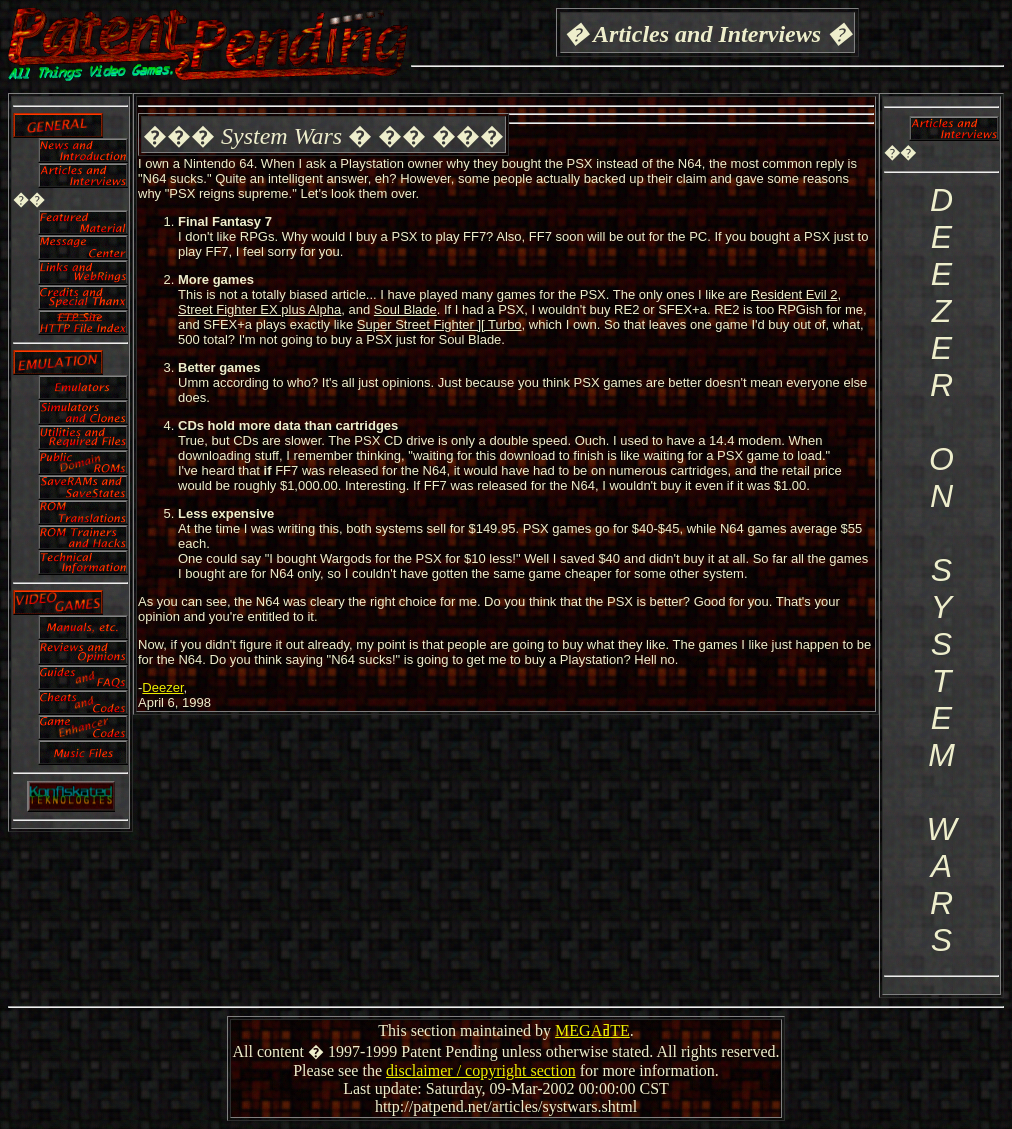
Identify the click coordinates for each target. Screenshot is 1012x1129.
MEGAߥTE (592, 1030)
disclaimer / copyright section (481, 1070)
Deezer (162, 687)
